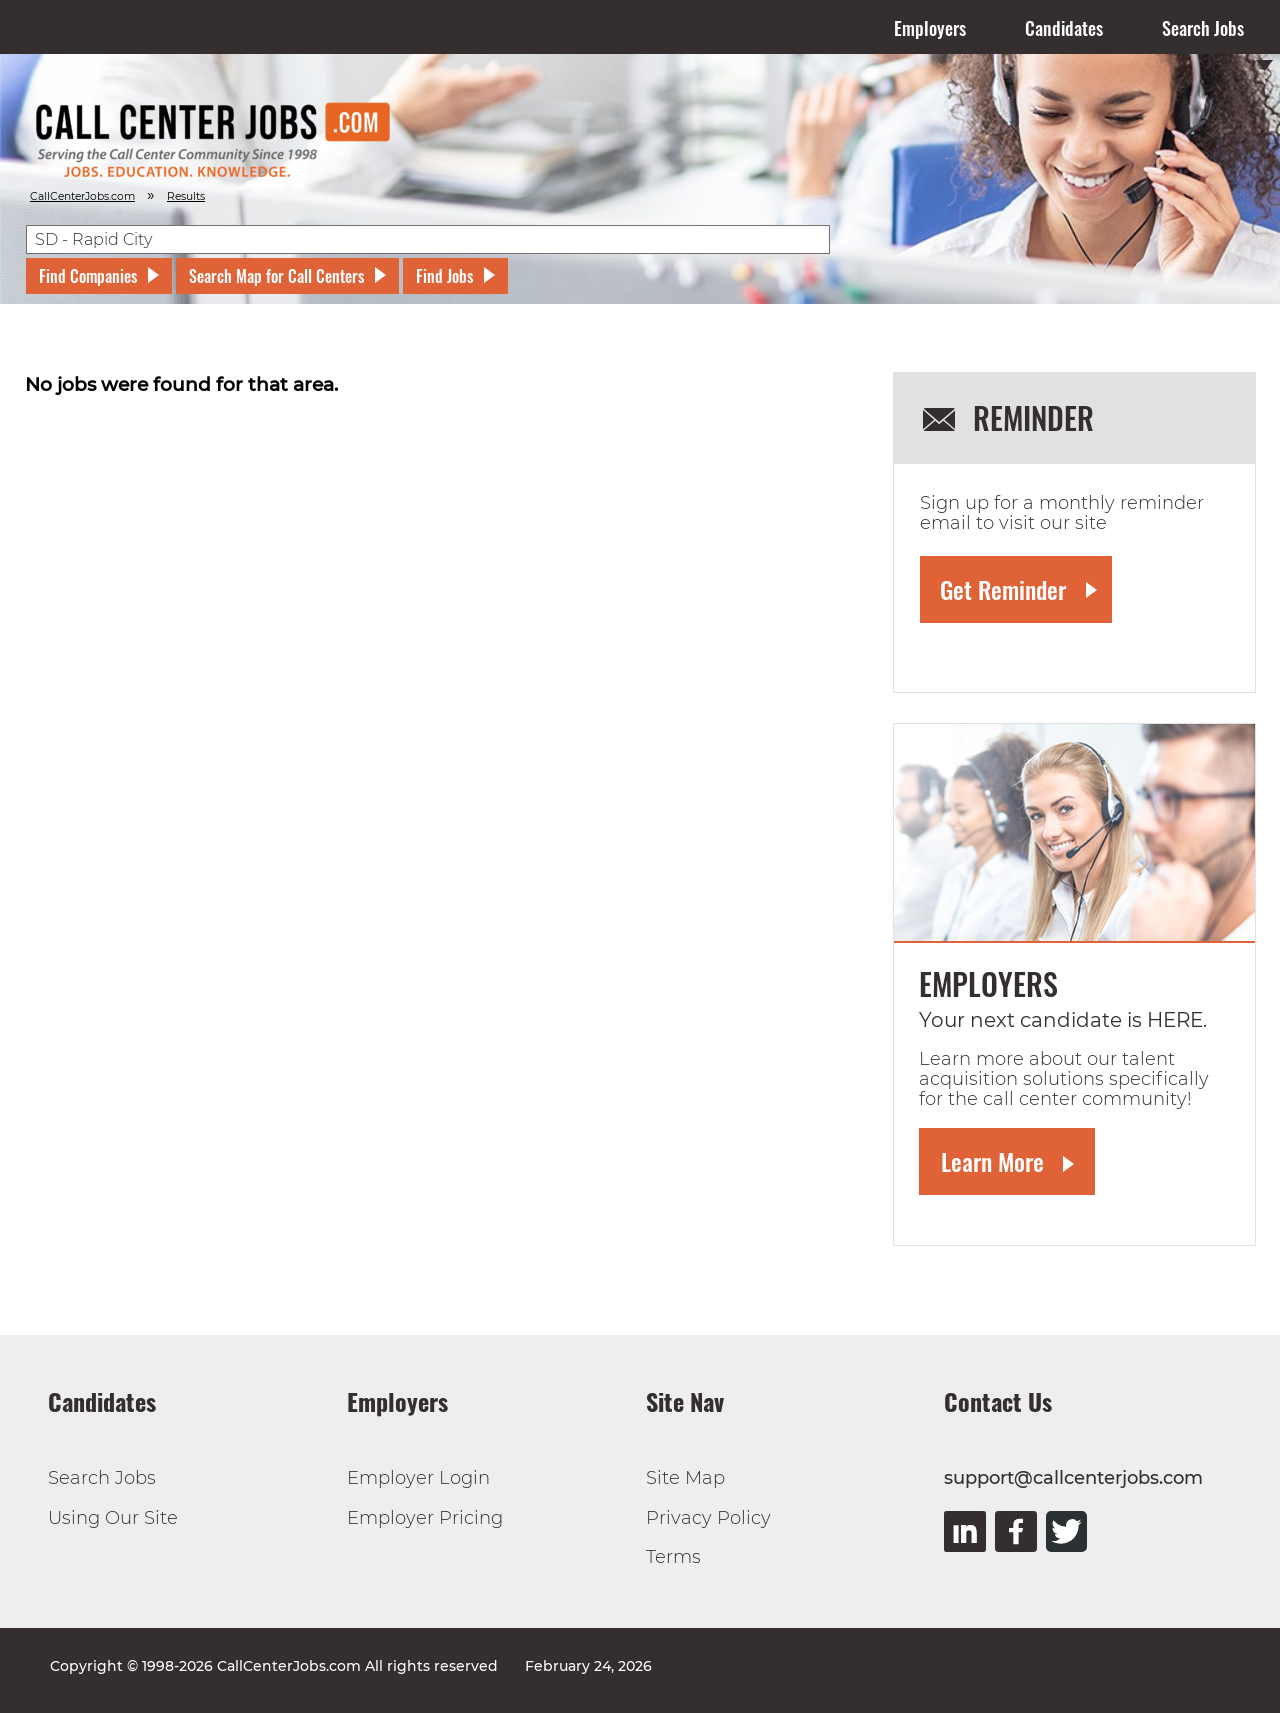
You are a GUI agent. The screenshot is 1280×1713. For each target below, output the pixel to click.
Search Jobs (1203, 28)
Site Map (685, 1478)
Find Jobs (444, 276)
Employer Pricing (425, 1518)
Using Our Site (113, 1518)
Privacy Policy (708, 1518)
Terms (673, 1557)
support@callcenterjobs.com (1073, 1478)
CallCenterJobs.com (82, 196)
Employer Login (418, 1478)
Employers (930, 28)
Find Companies (88, 276)
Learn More (992, 1161)
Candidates (1064, 28)
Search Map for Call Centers (276, 276)
